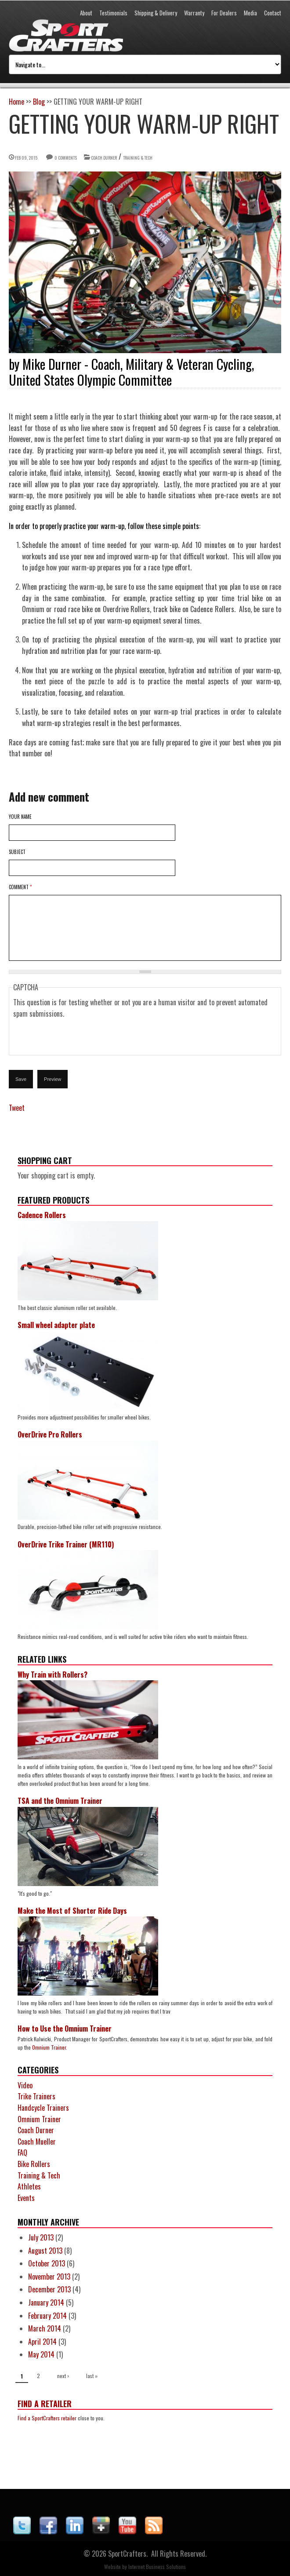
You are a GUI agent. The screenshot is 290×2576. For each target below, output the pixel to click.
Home (16, 101)
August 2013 (45, 2250)
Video (25, 2085)
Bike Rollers (34, 2164)
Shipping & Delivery (155, 12)
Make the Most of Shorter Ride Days (72, 1910)
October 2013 (46, 2263)
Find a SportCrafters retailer (47, 2418)
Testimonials (113, 12)
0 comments (65, 157)
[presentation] (80, 1037)
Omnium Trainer (49, 2047)
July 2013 (41, 2237)
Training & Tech (137, 157)
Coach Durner (104, 157)
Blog (39, 101)
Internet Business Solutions (157, 2566)
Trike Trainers (36, 2096)
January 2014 (46, 2302)
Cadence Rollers (42, 1215)
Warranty (194, 12)
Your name (20, 816)
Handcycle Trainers (43, 2107)
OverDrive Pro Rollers (50, 1434)
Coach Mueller (37, 2141)
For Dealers (224, 12)
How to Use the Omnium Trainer (65, 2028)
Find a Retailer (45, 2403)
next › (63, 2375)
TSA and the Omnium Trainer (60, 1800)
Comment (20, 886)
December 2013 (49, 2289)
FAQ (22, 2152)
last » (92, 2375)
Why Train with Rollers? (52, 1674)
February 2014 (47, 2315)
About (86, 12)
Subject (17, 851)
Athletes (29, 2186)
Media (250, 12)
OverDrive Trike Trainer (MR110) (66, 1544)
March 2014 (44, 2328)
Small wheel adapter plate (56, 1325)
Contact (272, 12)
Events (26, 2198)
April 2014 (42, 2341)
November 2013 (49, 2276)
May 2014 (41, 2354)
